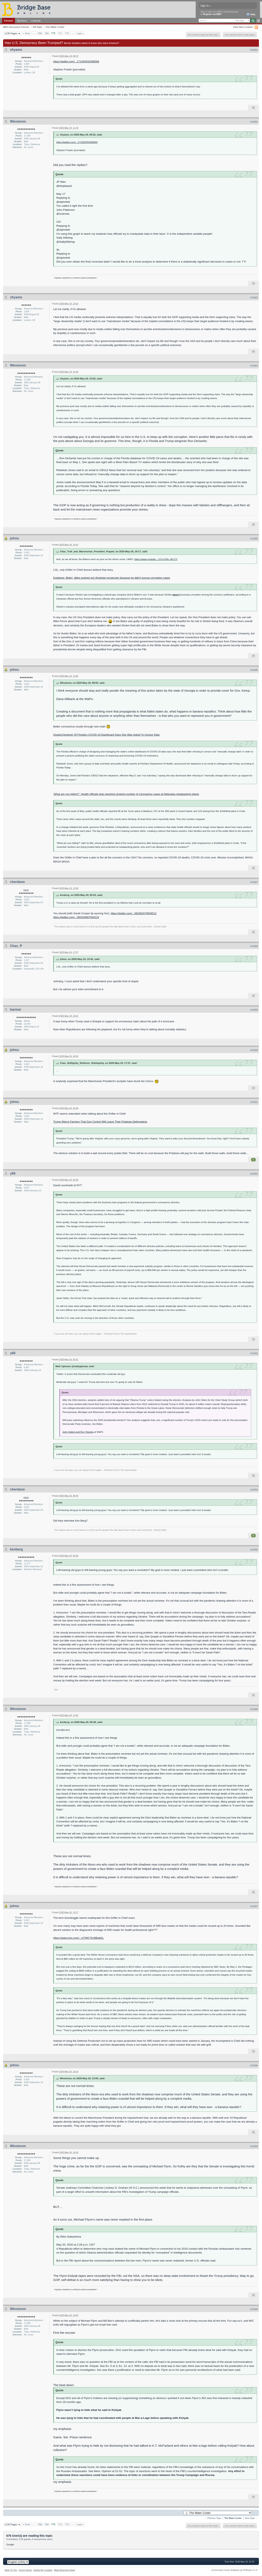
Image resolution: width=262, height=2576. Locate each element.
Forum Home (25, 2570)
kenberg (16, 1549)
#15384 (254, 365)
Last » (80, 33)
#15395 (254, 1549)
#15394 (254, 1489)
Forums (8, 20)
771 (60, 33)
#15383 (254, 297)
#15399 (254, 2146)
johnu (14, 538)
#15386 (254, 670)
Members (22, 20)
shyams (16, 49)
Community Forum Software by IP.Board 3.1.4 (234, 2570)
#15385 (254, 538)
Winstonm (18, 121)
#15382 (254, 122)
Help (250, 14)
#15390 (254, 1050)
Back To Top (11, 2570)
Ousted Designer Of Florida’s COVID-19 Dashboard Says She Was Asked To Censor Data (106, 734)
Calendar (36, 20)
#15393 (254, 1353)
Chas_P (16, 946)
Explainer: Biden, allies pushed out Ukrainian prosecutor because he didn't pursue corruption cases (111, 577)
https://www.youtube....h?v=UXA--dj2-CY (155, 559)
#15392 (254, 1173)
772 (67, 33)
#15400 (254, 2309)
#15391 (254, 1102)
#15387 (254, 882)
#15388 (254, 946)
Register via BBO (212, 14)
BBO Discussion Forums (16, 27)
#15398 (254, 2065)
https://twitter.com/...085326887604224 (76, 917)
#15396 (254, 1709)
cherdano (17, 882)
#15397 (254, 1906)
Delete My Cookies (42, 2570)
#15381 (254, 50)
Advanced (258, 21)
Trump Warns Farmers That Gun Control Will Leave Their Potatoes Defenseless (100, 1121)
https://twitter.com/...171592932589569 (76, 61)
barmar (15, 1009)
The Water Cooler (55, 27)
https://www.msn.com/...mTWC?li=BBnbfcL (78, 1937)
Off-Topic (37, 27)
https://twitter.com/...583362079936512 (134, 913)
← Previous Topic (213, 2518)
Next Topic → (251, 2518)
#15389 (254, 1010)
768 (40, 33)
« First (26, 33)
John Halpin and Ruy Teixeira (78, 1432)
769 (47, 33)
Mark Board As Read (64, 2570)
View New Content (243, 27)
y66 (13, 1173)
